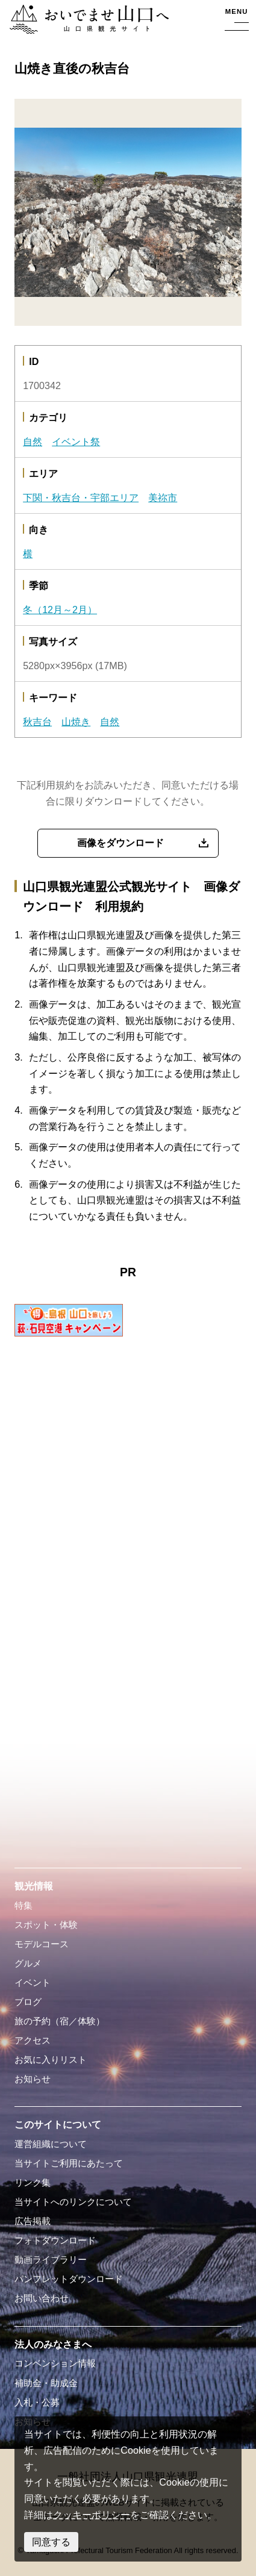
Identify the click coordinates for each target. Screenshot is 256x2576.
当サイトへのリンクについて (73, 2202)
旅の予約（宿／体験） (59, 2021)
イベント (32, 1983)
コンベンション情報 (55, 2363)
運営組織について (50, 2144)
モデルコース (41, 1944)
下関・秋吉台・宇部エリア (81, 497)
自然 (32, 441)
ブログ (28, 2002)
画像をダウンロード (120, 842)
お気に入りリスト (50, 2060)
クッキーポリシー (91, 2514)
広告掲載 (32, 2221)
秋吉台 (37, 721)
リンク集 (32, 2183)
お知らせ (32, 2079)
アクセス (32, 2040)
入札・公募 (37, 2402)
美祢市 (162, 497)
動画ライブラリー (50, 2260)
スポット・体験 (46, 1925)
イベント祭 (76, 441)
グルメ (28, 1963)
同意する (51, 2541)
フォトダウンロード (55, 2240)
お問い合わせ (41, 2298)
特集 (23, 1905)
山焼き (75, 721)
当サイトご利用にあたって (68, 2163)
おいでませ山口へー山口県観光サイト (87, 20)
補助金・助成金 (46, 2383)
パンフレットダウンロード (68, 2279)
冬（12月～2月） (60, 609)
